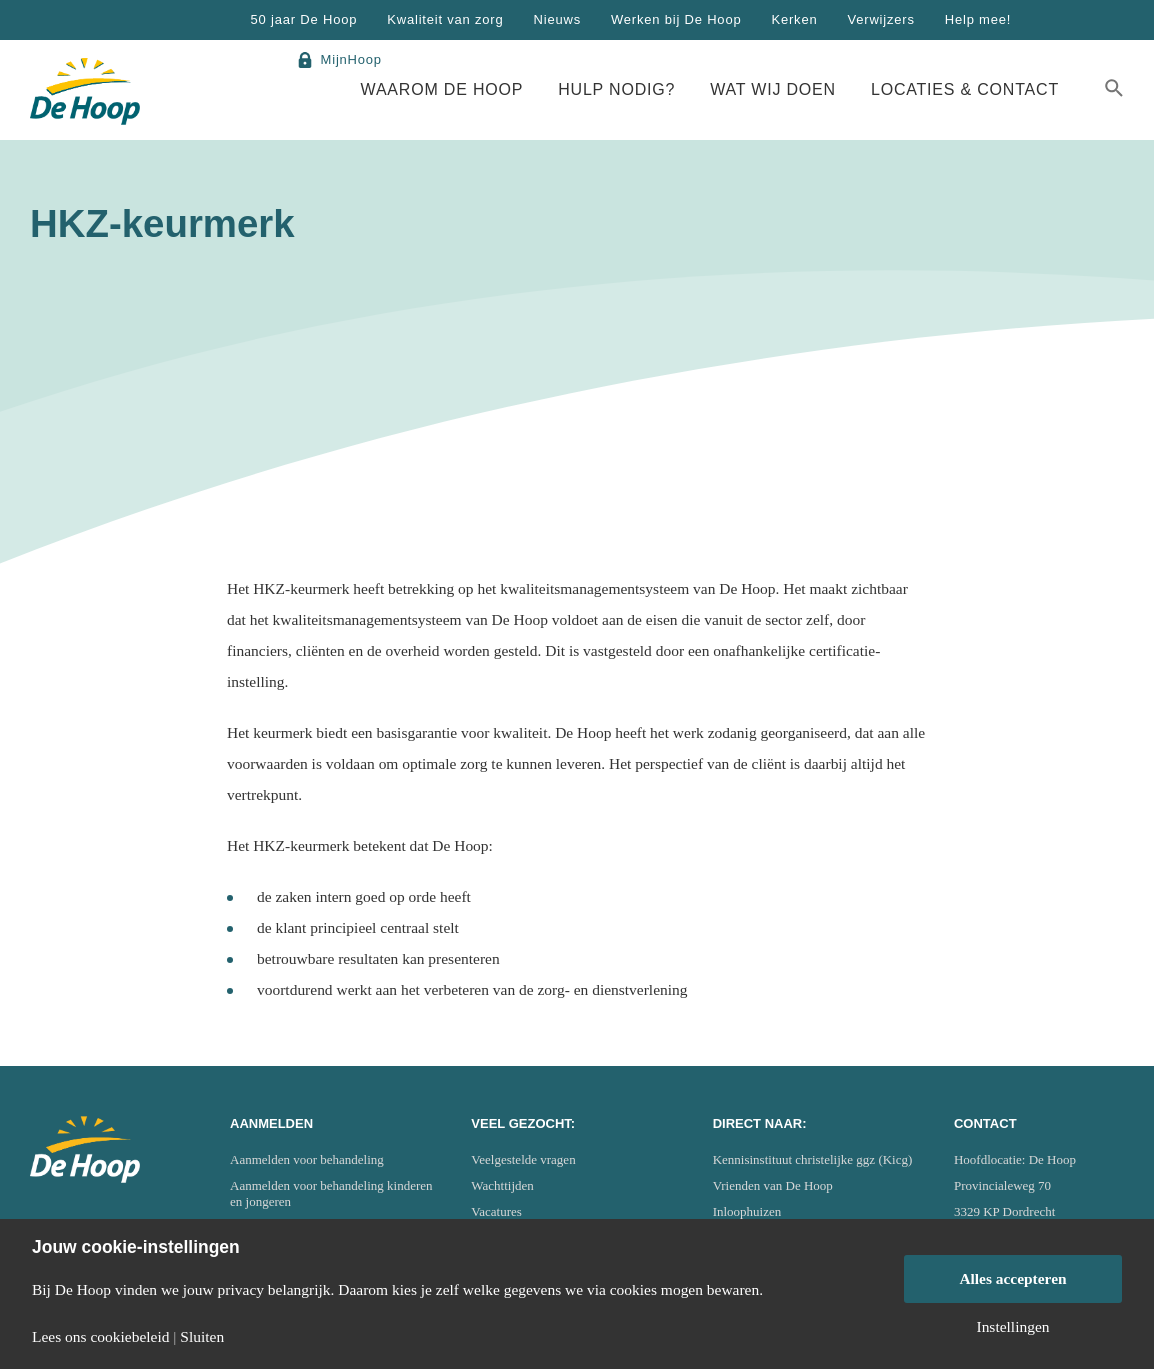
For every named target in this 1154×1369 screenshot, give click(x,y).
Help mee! (978, 19)
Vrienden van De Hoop (773, 1185)
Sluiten (202, 1336)
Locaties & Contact (965, 89)
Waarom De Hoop (442, 89)
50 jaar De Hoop (304, 19)
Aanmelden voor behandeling (307, 1159)
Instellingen (1012, 1326)
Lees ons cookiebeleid (100, 1336)
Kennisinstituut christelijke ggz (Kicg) (813, 1159)
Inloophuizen (747, 1211)
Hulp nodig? (616, 89)
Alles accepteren (1013, 1278)
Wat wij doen (773, 89)
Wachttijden (502, 1185)
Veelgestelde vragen (523, 1159)
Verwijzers (880, 19)
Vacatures (496, 1211)
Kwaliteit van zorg (445, 19)
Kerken (794, 19)
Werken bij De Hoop (676, 19)
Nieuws (557, 19)
